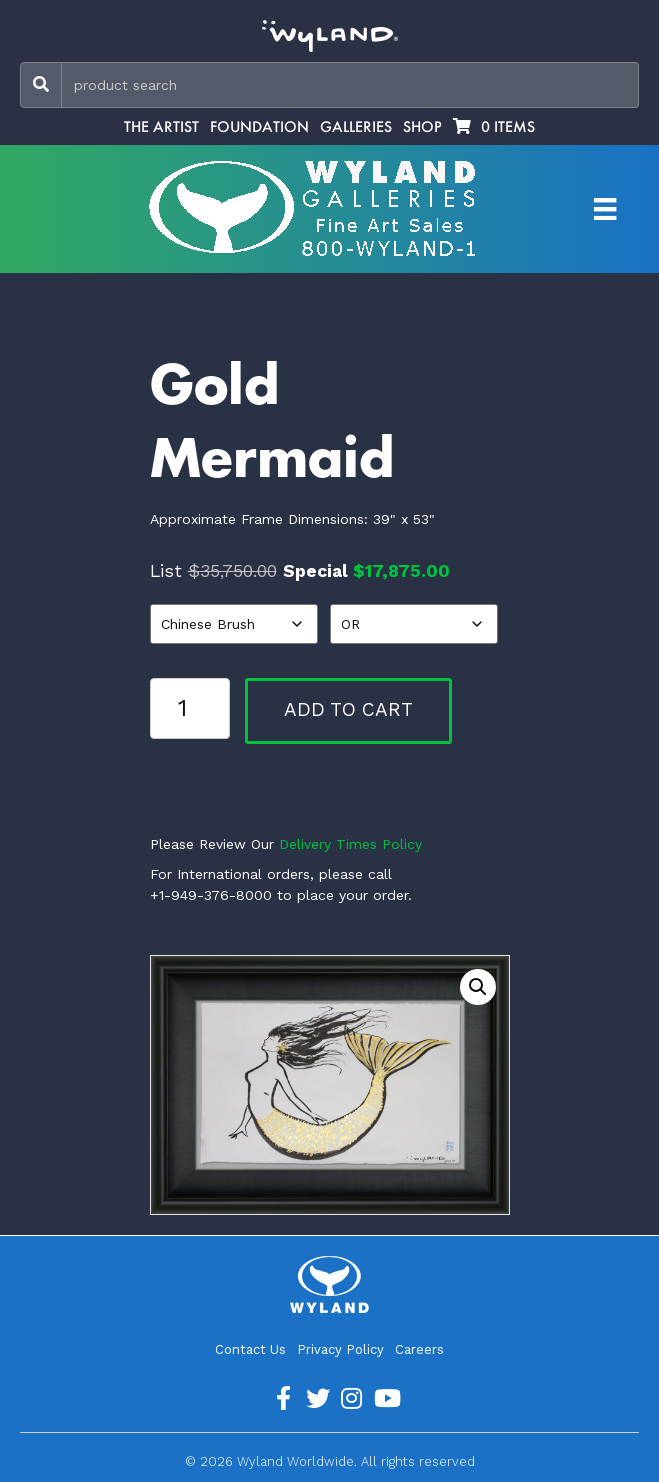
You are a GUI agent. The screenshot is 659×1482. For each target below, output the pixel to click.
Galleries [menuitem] (356, 127)
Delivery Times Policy (350, 844)
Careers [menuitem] (419, 1349)
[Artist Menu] (605, 209)
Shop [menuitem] (422, 127)
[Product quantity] (190, 708)
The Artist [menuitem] (161, 127)
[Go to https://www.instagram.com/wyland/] (352, 1399)
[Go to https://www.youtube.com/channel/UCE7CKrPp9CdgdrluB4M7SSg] (386, 1399)
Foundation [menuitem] (259, 127)
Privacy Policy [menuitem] (340, 1349)
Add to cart (348, 709)
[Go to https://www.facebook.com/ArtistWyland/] (284, 1399)
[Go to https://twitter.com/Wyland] (318, 1399)
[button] (478, 987)
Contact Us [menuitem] (250, 1349)
